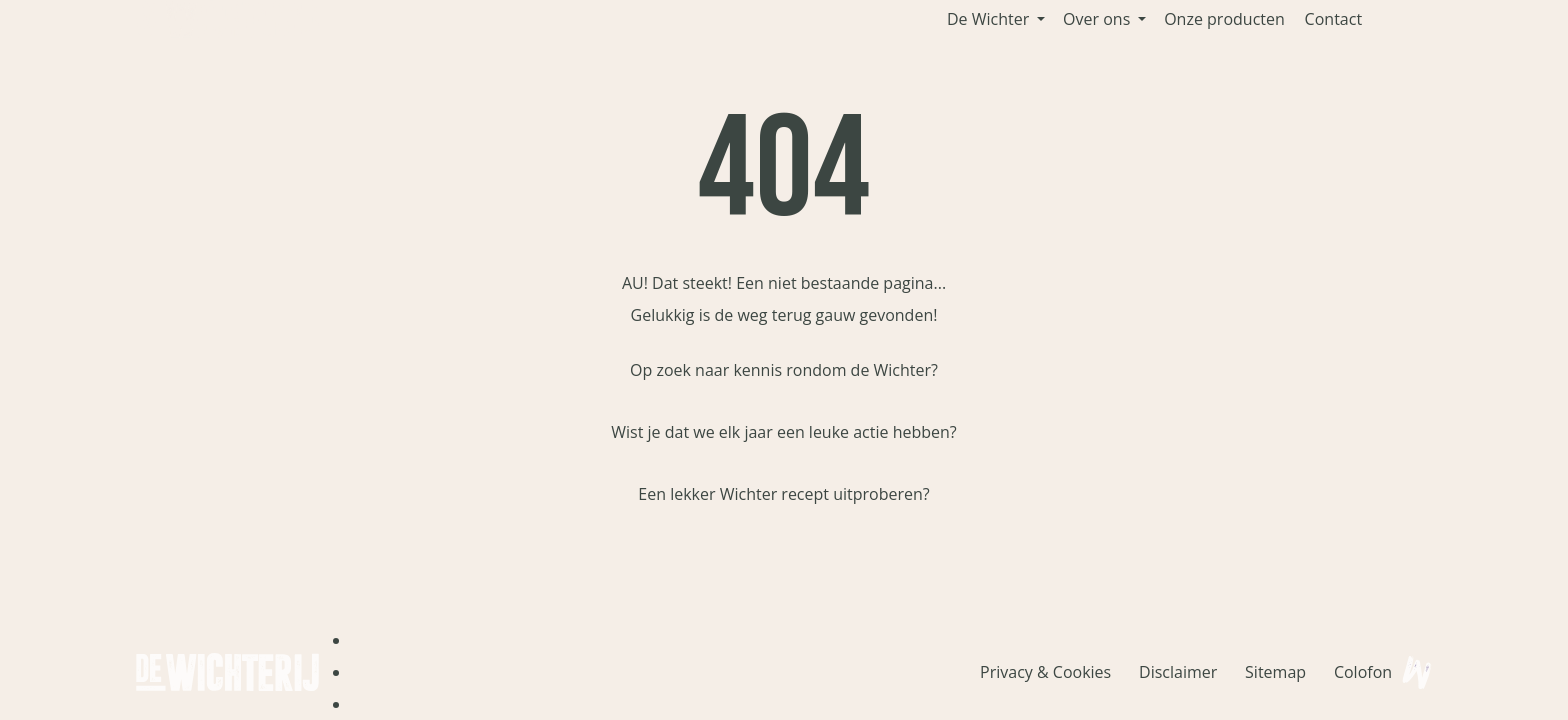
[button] (1041, 19)
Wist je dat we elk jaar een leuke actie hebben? (784, 432)
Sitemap (1275, 672)
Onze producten (1224, 19)
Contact (1333, 19)
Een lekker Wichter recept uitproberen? (783, 494)
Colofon (1363, 672)
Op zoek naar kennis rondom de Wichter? (784, 370)
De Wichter (988, 19)
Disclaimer (1178, 672)
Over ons (1096, 19)
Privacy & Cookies (1045, 672)
